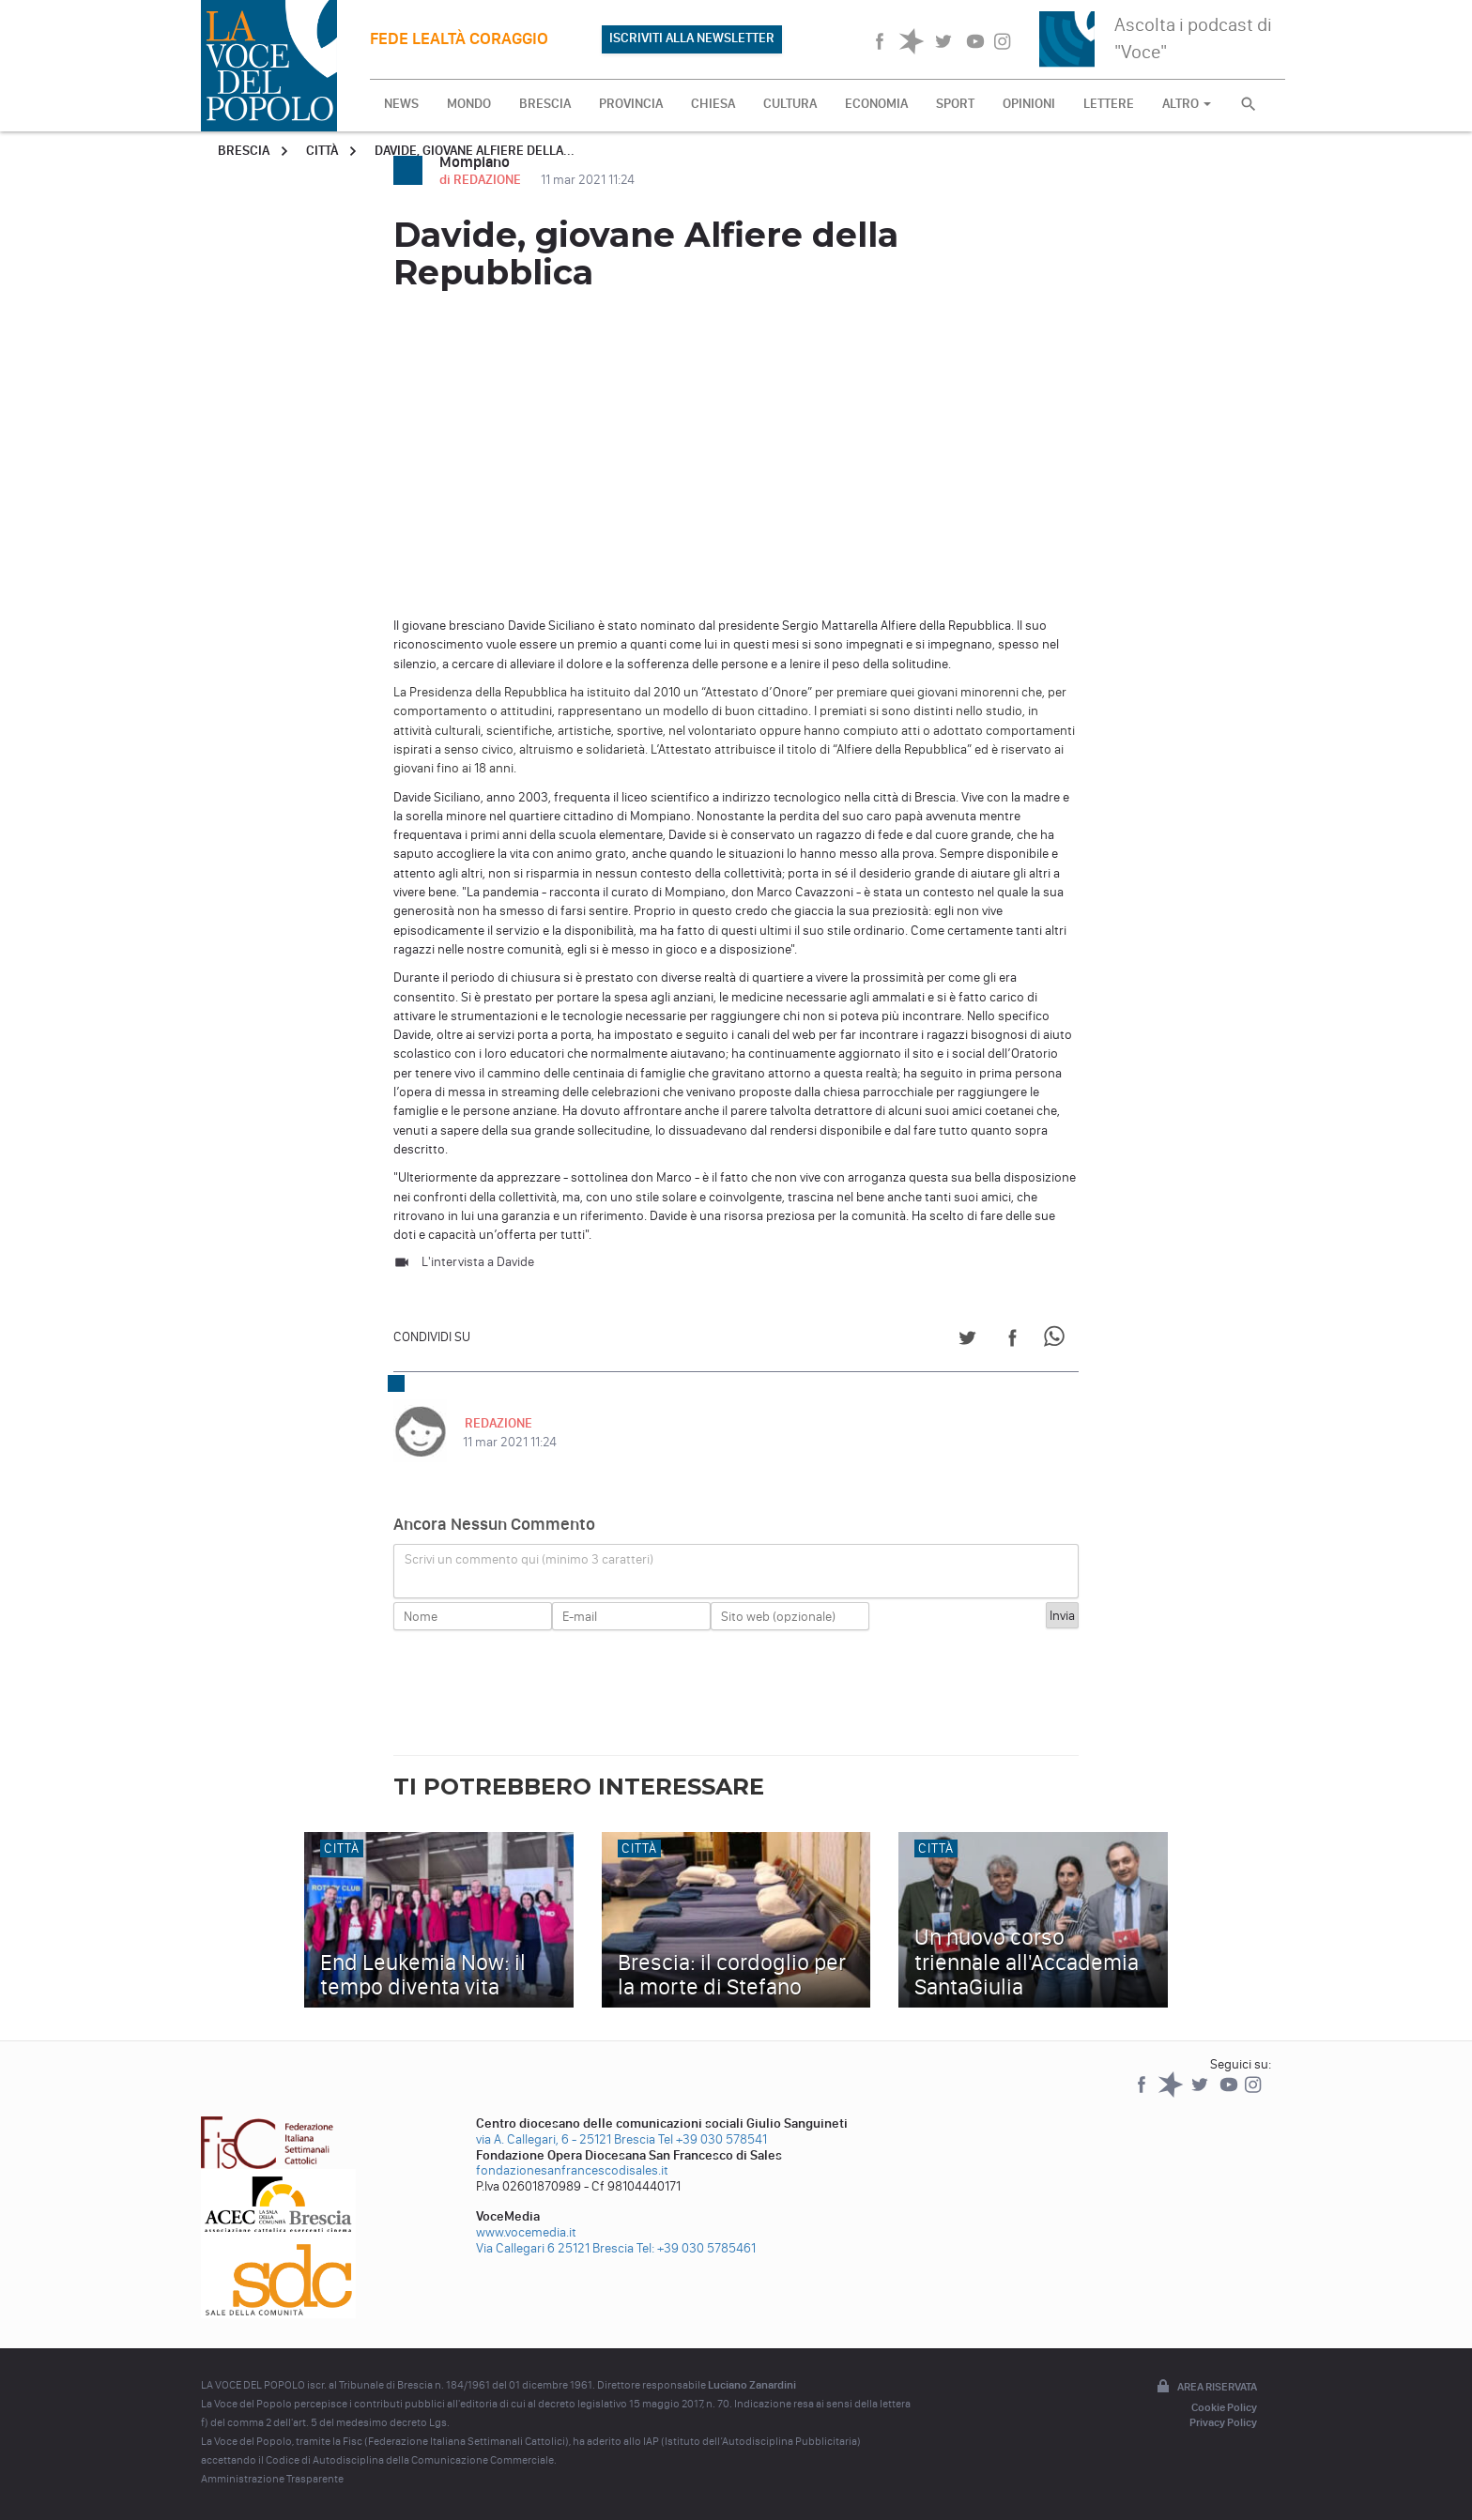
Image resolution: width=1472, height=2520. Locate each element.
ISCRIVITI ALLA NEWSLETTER (691, 38)
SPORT (955, 104)
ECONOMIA (876, 104)
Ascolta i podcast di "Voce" (1193, 38)
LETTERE (1108, 104)
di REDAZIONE (481, 180)
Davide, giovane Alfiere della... (475, 151)
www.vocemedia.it (526, 2232)
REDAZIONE (496, 1423)
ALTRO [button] (1186, 104)
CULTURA (790, 104)
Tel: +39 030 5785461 (696, 2248)
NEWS (401, 104)
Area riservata (1205, 2387)
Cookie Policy (1224, 2407)
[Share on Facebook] (1012, 1341)
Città (322, 151)
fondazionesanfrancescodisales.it (572, 2170)
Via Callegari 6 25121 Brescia (555, 2248)
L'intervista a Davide (478, 1262)
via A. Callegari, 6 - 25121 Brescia (565, 2139)
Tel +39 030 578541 (712, 2139)
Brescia (243, 151)
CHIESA (713, 104)
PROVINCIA (631, 104)
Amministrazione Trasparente (272, 2478)
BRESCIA (545, 104)
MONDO (469, 104)
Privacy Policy (1223, 2422)
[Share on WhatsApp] (1057, 1341)
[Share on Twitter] (967, 1341)
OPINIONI (1029, 104)
